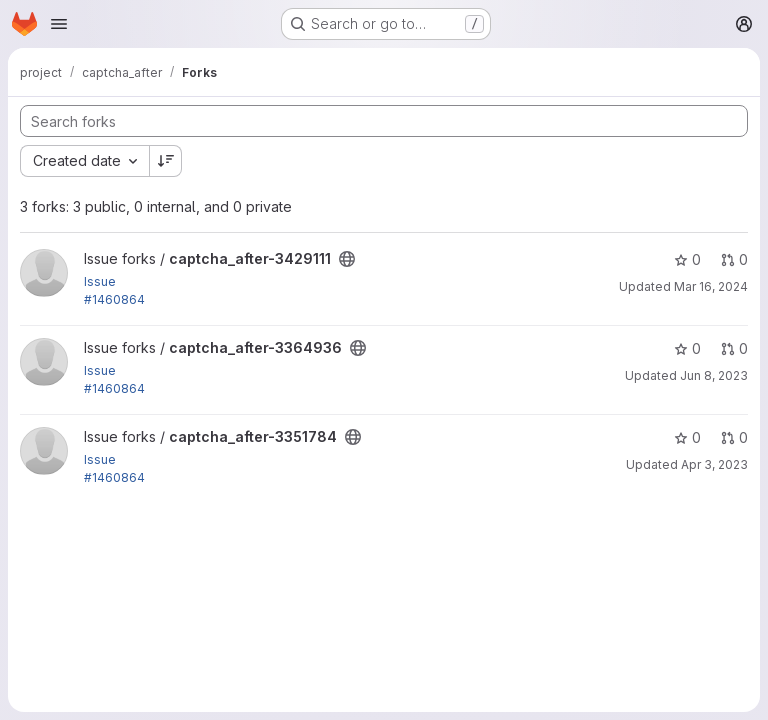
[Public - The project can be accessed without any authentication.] (347, 259)
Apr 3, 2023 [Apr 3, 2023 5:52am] (714, 464)
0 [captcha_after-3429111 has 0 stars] (687, 259)
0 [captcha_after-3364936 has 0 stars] (687, 348)
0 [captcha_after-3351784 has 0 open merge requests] (734, 437)
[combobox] (84, 161)
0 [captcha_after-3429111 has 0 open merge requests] (734, 259)
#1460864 (114, 299)
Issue (100, 281)
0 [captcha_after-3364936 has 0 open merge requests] (734, 348)
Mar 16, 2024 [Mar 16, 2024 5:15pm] (711, 286)
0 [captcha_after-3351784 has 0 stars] (687, 437)
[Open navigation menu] (59, 24)
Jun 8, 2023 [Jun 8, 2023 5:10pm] (714, 375)
